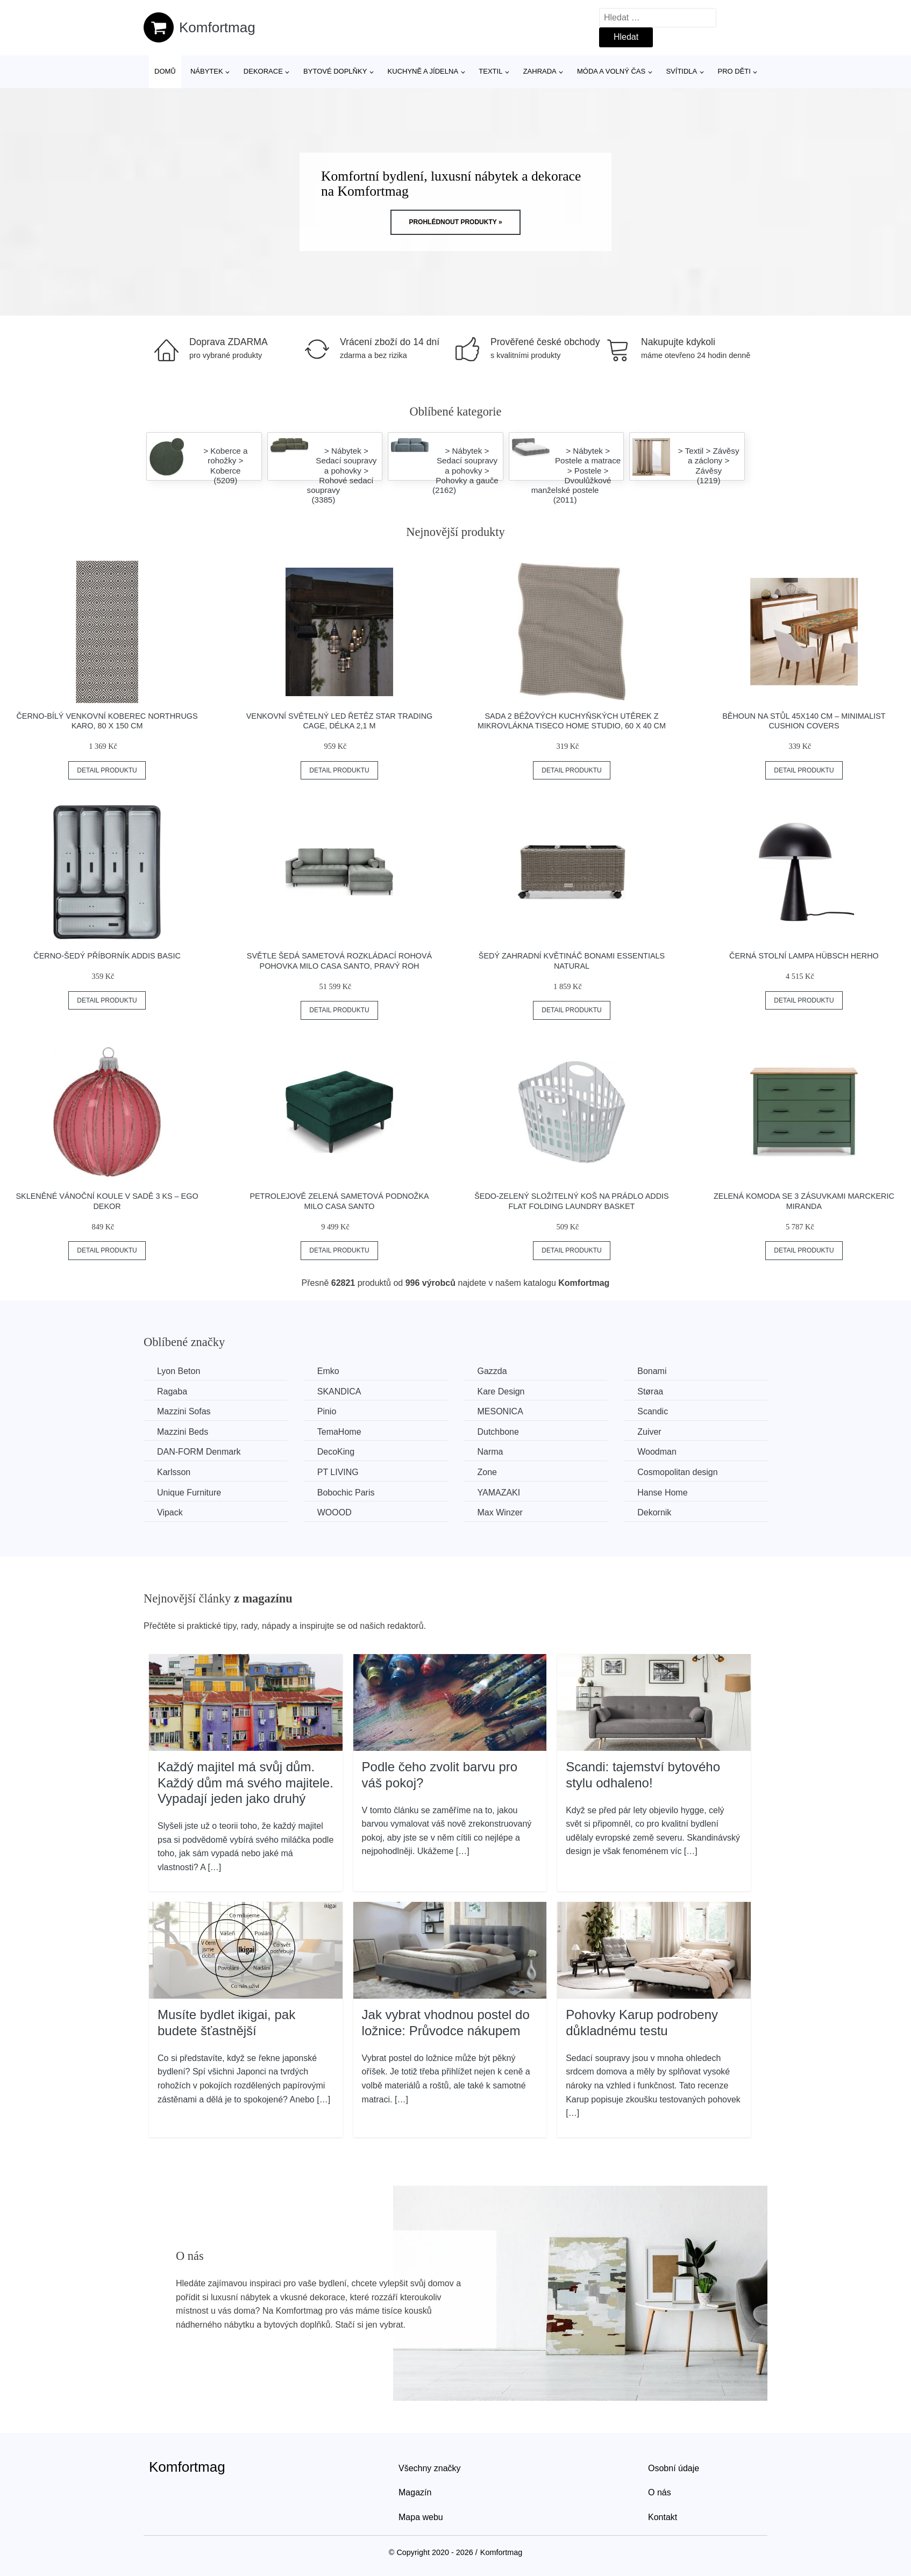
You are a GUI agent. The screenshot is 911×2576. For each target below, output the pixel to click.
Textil (490, 71)
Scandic (652, 1411)
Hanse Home (662, 1492)
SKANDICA (339, 1391)
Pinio (327, 1411)
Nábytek (206, 71)
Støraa (650, 1391)
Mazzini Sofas (184, 1411)
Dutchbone (497, 1431)
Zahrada (540, 71)
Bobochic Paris (346, 1492)
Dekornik (654, 1512)
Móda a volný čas (611, 71)
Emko (328, 1371)
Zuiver (649, 1431)
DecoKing (335, 1451)
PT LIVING (338, 1472)
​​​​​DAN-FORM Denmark (199, 1451)
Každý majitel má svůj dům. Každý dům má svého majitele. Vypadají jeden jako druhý (245, 1782)
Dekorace (263, 71)
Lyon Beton (178, 1371)
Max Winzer (499, 1512)
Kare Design (500, 1391)
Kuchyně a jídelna (423, 71)
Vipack (170, 1512)
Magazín (414, 2492)
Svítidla (681, 71)
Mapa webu (420, 2517)
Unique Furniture (189, 1492)
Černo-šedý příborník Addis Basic (106, 955)
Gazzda (492, 1371)
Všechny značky (429, 2468)
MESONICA (500, 1411)
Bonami (651, 1371)
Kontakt (662, 2517)
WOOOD (334, 1512)
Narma (490, 1451)
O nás (659, 2492)
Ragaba (172, 1391)
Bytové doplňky (335, 71)
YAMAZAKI (498, 1492)
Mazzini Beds (182, 1431)
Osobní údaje (673, 2468)
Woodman (657, 1451)
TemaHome (339, 1431)
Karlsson (173, 1472)
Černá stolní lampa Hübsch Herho (804, 955)
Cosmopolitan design (677, 1472)
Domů (165, 71)
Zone (486, 1472)
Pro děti (733, 71)
